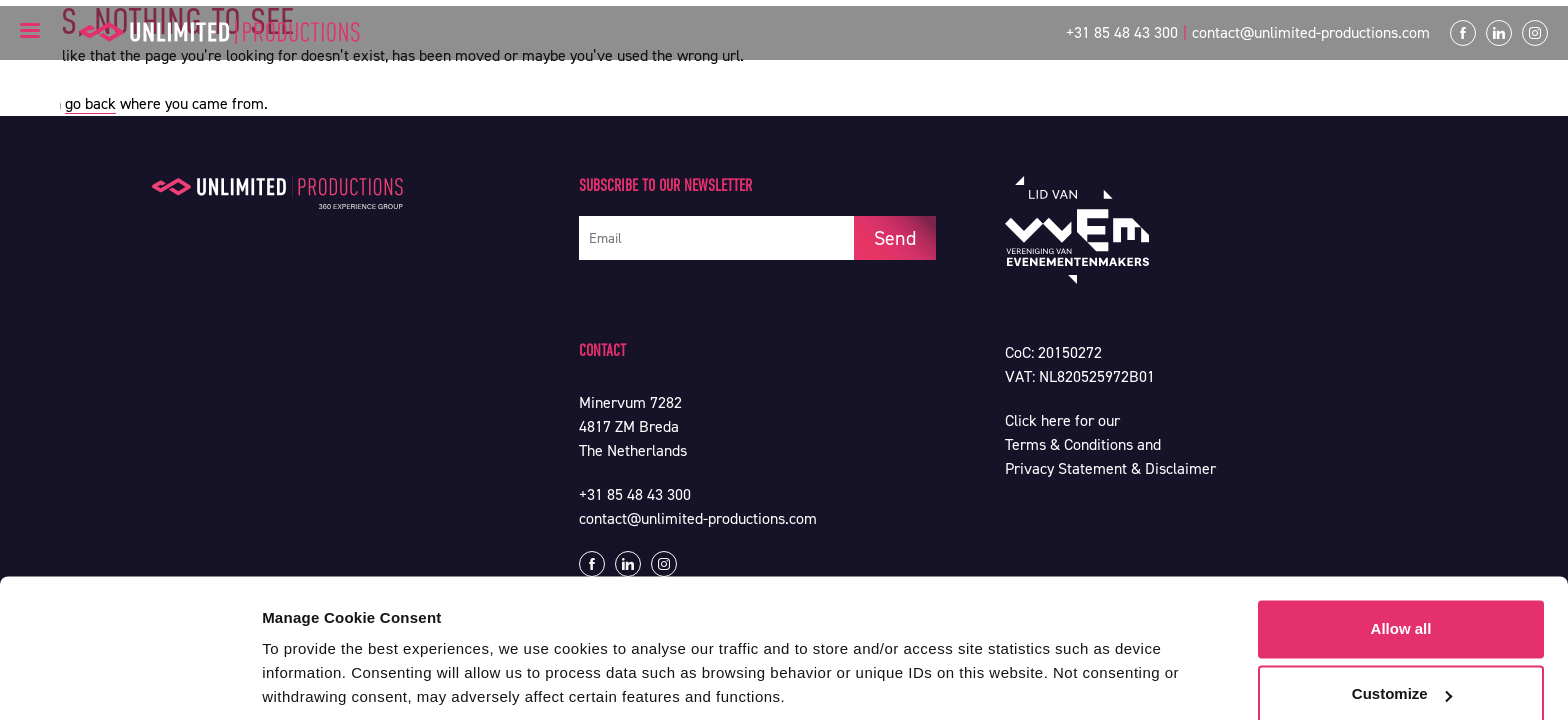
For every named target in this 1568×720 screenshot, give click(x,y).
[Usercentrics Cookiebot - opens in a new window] (129, 681)
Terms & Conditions (1069, 444)
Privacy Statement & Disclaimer (1110, 468)
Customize (1402, 622)
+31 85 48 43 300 (1122, 32)
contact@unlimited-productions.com (1311, 32)
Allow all (1401, 557)
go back (90, 103)
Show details (308, 680)
